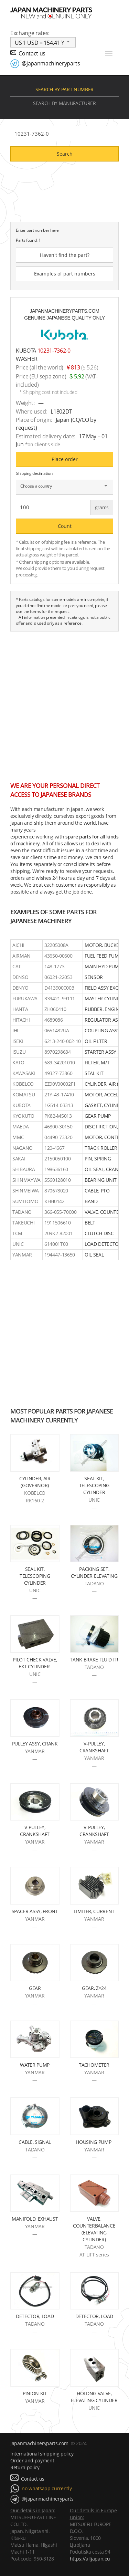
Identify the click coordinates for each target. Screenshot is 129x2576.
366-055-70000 (60, 1212)
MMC (18, 1137)
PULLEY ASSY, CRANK (35, 1743)
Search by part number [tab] (64, 89)
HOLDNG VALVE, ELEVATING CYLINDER (94, 2396)
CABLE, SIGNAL (35, 2142)
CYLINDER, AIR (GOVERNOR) (35, 1482)
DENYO (20, 987)
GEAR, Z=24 (94, 1988)
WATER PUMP (35, 2065)
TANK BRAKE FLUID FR (94, 1659)
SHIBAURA (23, 1169)
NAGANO (22, 1148)
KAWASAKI (23, 1073)
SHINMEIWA (25, 1190)
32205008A (56, 945)
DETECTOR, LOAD (35, 2316)
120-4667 (54, 1148)
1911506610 (57, 1222)
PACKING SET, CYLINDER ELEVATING (94, 1572)
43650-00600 (58, 955)
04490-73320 (58, 1137)
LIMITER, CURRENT (94, 1911)
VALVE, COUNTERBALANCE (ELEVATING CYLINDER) (94, 2229)
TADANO (22, 1212)
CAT (16, 966)
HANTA (20, 1009)
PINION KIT (35, 2393)
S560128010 (57, 1180)
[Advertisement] (64, 703)
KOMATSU (23, 1094)
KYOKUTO (23, 1116)
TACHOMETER (94, 2065)
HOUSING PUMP (94, 2142)
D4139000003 (59, 987)
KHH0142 (54, 1201)
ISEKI (17, 1041)
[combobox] (43, 42)
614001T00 (56, 1244)
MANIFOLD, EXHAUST (35, 2218)
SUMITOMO (25, 1201)
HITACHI (21, 1019)
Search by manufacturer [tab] (64, 103)
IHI (15, 1030)
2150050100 (57, 1158)
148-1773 (54, 966)
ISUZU (18, 1052)
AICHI (18, 945)
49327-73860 (58, 1073)
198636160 (56, 1169)
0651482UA (56, 1030)
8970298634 (57, 1052)
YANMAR (22, 1254)
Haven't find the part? (64, 255)
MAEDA (20, 1126)
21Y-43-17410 (59, 1094)
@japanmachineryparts (51, 63)
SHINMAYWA (26, 1180)
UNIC (18, 1244)
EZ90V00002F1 (60, 1084)
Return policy (25, 2467)
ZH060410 (55, 1009)
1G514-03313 (58, 1105)
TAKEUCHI (23, 1222)
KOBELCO (23, 1084)
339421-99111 (59, 998)
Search (65, 153)
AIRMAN (21, 955)
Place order (65, 459)
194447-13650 (59, 1254)
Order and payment (32, 2460)
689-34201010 (59, 1062)
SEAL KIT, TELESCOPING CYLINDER (94, 1485)
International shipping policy (41, 2453)
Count (65, 526)
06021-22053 (58, 977)
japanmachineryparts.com (39, 2443)
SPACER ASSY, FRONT (35, 1911)
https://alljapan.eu (90, 2558)
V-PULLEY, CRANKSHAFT (94, 1747)
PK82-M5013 (58, 1116)
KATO (18, 1062)
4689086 (53, 1019)
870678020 (56, 1190)
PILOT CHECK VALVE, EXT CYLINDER (35, 1663)
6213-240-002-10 (62, 1041)
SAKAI (18, 1158)
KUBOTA (21, 1105)
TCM (17, 1233)
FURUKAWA (24, 998)
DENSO (20, 977)
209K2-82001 (58, 1233)
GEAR (35, 1988)
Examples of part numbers (64, 273)
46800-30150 (58, 1126)
